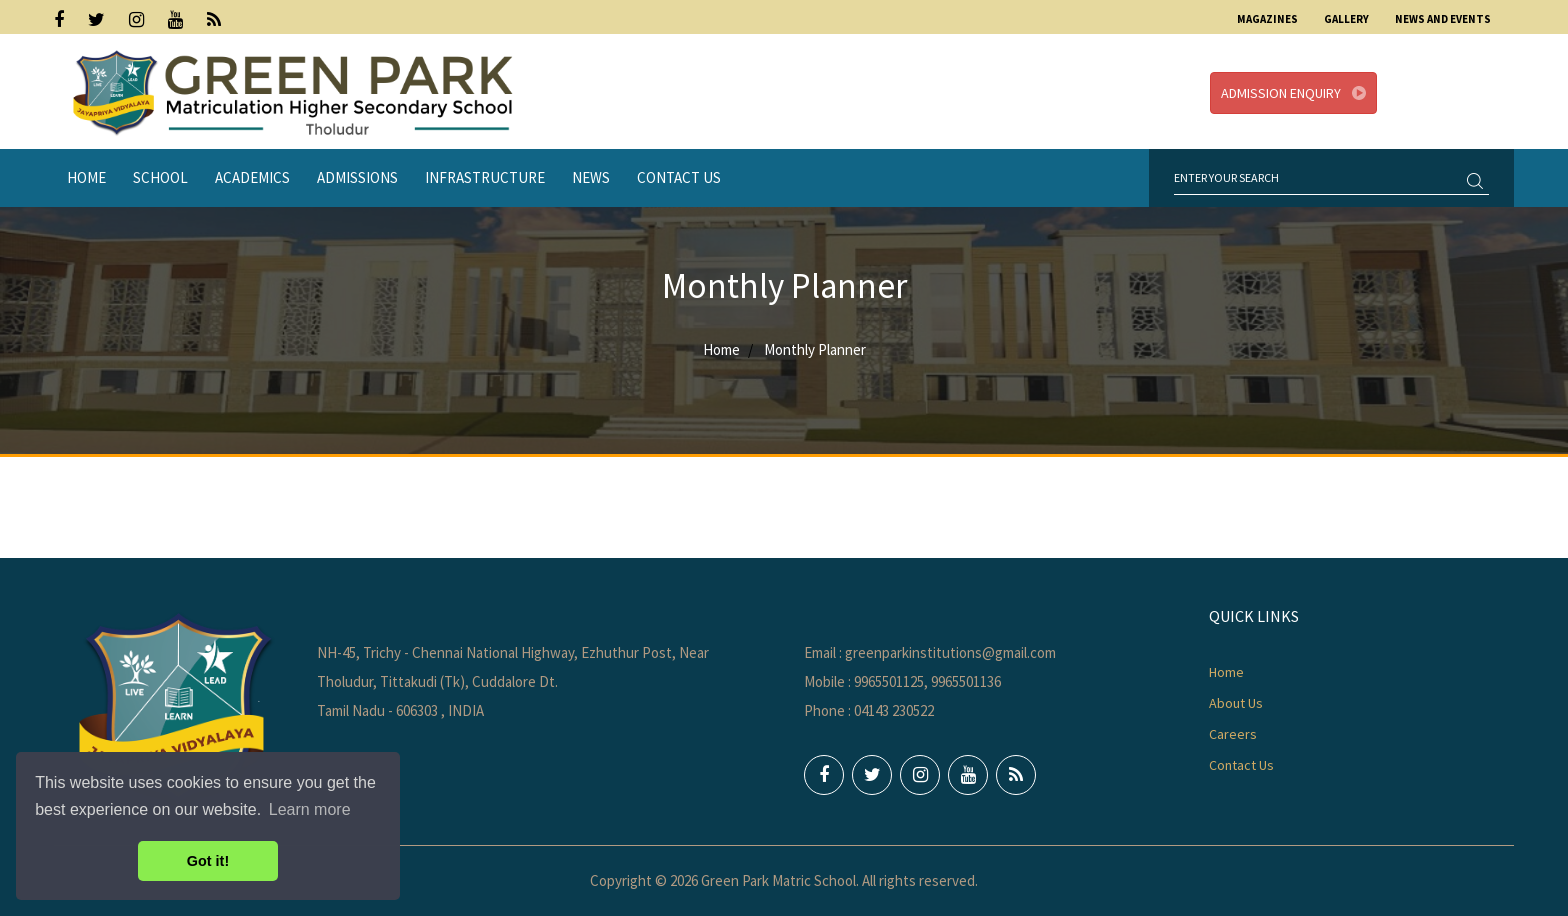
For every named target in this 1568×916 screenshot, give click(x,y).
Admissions (357, 177)
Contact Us (679, 177)
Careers (1233, 734)
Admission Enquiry (1293, 93)
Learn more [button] (310, 809)
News (591, 177)
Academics (252, 177)
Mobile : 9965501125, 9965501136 (902, 681)
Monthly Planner (815, 349)
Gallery (1346, 19)
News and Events (1443, 19)
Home (86, 177)
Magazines (1267, 19)
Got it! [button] (208, 861)
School (160, 177)
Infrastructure (485, 177)
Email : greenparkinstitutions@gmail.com (930, 652)
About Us (1236, 703)
